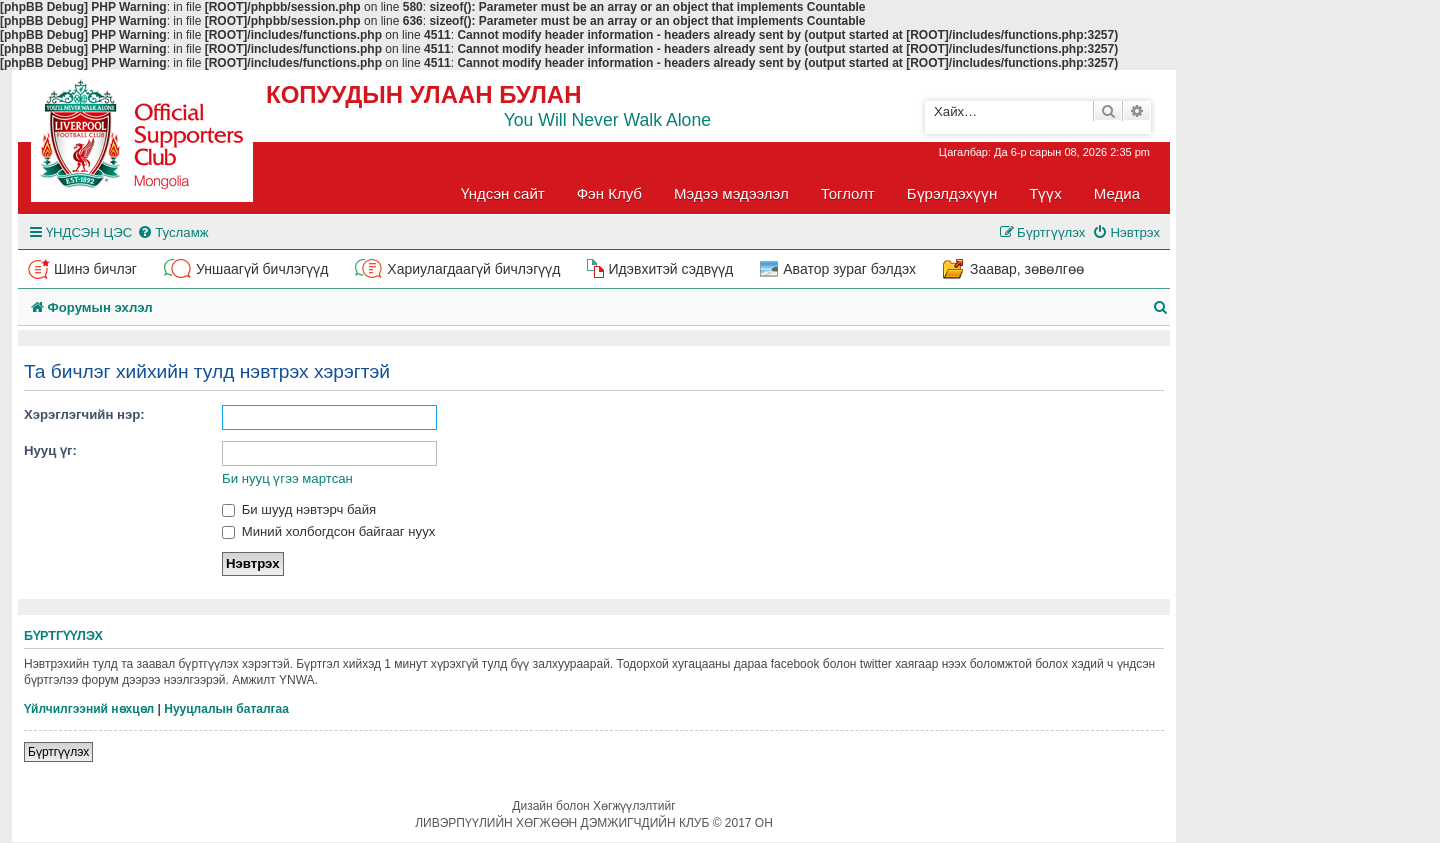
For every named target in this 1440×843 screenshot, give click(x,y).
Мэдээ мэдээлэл (731, 193)
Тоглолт (848, 193)
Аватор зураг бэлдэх (849, 269)
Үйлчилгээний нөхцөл (89, 709)
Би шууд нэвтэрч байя (299, 509)
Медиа (1117, 193)
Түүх (1045, 193)
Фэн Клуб (609, 193)
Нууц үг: (50, 450)
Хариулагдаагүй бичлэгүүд (473, 269)
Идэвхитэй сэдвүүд (670, 269)
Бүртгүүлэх (58, 752)
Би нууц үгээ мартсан (287, 478)
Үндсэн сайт (503, 193)
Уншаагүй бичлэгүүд (262, 269)
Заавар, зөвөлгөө (1027, 269)
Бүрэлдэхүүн (952, 193)
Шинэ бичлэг (95, 269)
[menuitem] (172, 232)
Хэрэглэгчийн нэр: (84, 414)
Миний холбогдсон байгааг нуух (328, 531)
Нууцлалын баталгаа (226, 709)
